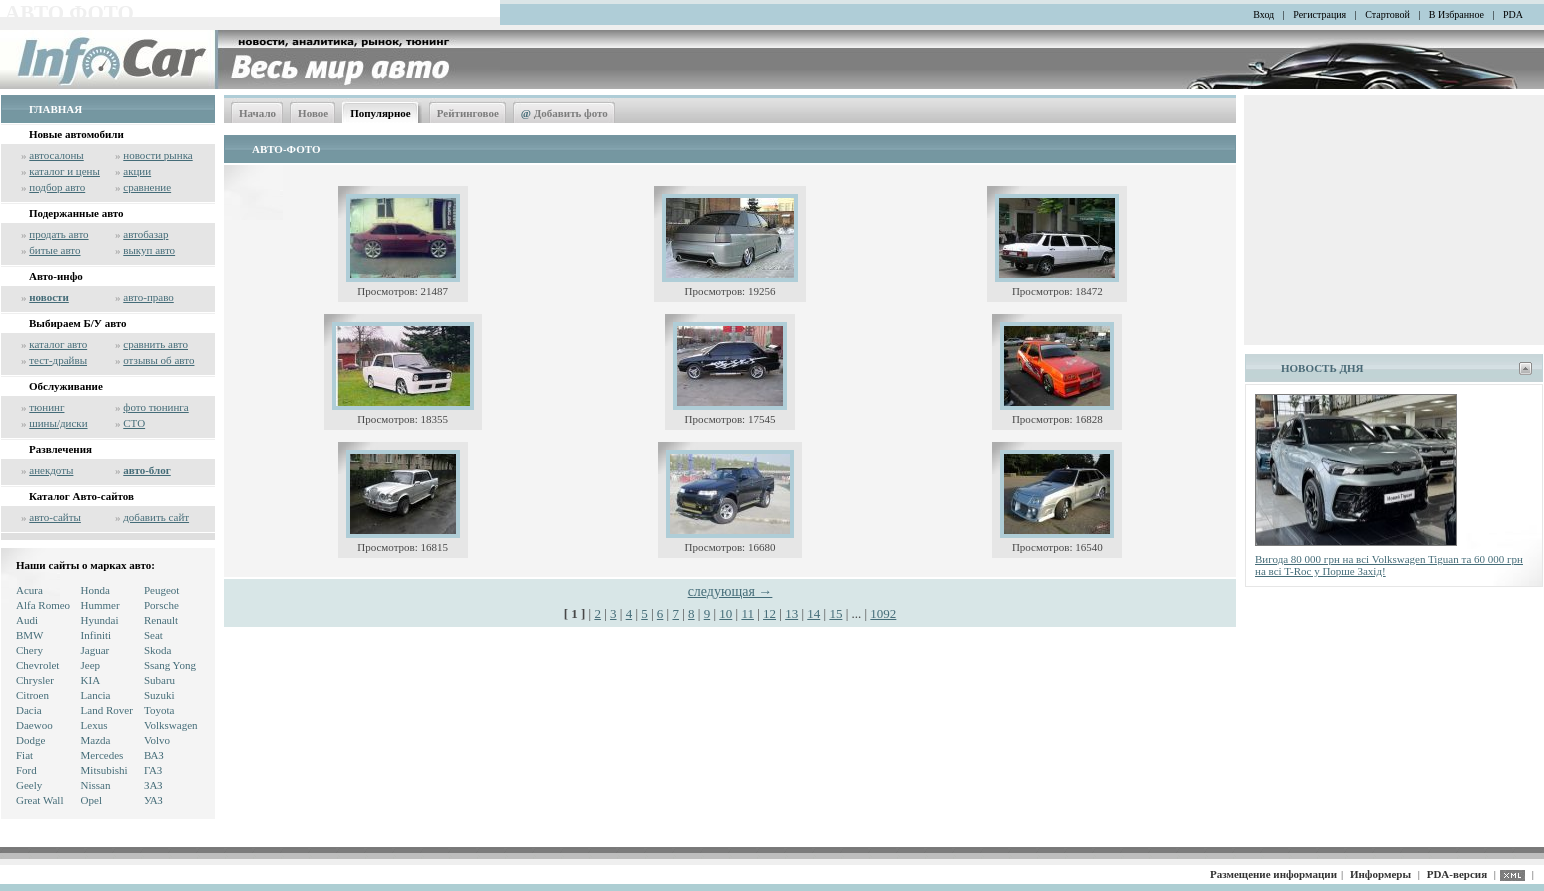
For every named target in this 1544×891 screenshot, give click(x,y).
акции (137, 171)
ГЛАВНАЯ (55, 109)
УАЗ (153, 800)
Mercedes (102, 755)
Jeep (91, 665)
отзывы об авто (158, 360)
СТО (134, 423)
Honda (95, 590)
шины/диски (58, 423)
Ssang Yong (170, 665)
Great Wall (39, 800)
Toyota (159, 710)
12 (769, 613)
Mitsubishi (104, 770)
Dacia (29, 710)
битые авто (54, 250)
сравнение (147, 187)
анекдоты (51, 470)
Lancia (96, 695)
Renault (161, 620)
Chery (29, 650)
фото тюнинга (155, 407)
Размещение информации (1273, 874)
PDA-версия (1457, 874)
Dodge (30, 740)
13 (791, 613)
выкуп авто (149, 250)
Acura (29, 590)
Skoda (158, 650)
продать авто (58, 234)
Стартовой (1387, 14)
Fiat (24, 755)
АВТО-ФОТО (286, 149)
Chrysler (35, 680)
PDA (1513, 14)
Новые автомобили (76, 134)
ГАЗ (153, 770)
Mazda (96, 740)
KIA (91, 680)
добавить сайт (156, 517)
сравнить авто (155, 344)
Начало (257, 113)
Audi (27, 620)
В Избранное (1456, 14)
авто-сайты (55, 517)
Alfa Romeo (43, 605)
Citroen (32, 695)
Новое (313, 113)
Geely (29, 785)
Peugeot (161, 590)
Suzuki (159, 695)
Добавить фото (564, 113)
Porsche (161, 605)
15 (835, 613)
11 (747, 613)
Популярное (380, 113)
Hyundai (100, 620)
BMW (30, 635)
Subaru (159, 680)
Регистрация (1319, 14)
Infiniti (96, 635)
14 (813, 613)
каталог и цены (64, 171)
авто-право (148, 297)
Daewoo (34, 725)
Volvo (157, 740)
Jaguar (95, 650)
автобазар (145, 234)
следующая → (730, 591)
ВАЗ (154, 755)
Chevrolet (37, 665)
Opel (91, 800)
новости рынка (157, 155)
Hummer (100, 605)
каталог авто (58, 344)
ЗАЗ (153, 785)
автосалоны (56, 155)
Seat (153, 635)
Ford (26, 770)
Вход (1263, 14)
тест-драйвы (58, 360)
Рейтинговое (468, 113)
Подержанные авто (76, 213)
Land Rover (107, 710)
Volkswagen (171, 725)
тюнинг (46, 407)
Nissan (96, 785)
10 (725, 613)
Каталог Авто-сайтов (81, 496)
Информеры (1380, 874)
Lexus (94, 725)
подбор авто (57, 187)
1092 (883, 613)
